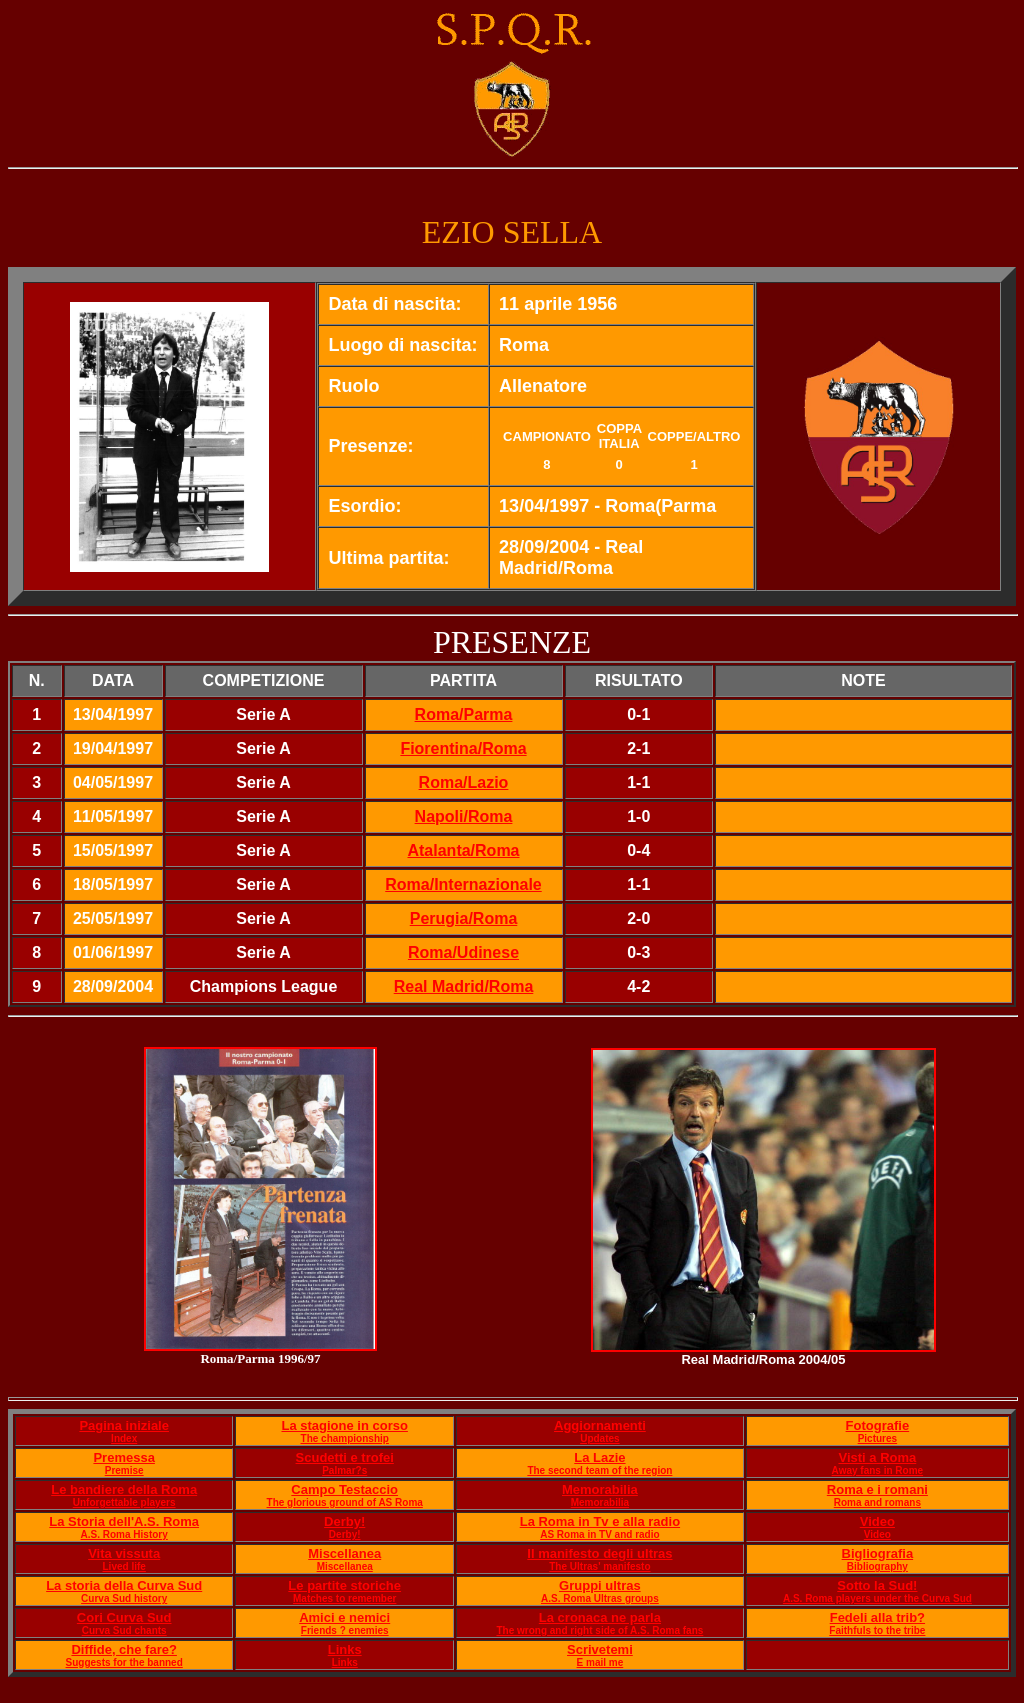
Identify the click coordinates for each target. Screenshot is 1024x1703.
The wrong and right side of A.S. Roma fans (599, 1630)
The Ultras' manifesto (599, 1566)
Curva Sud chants (124, 1630)
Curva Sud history (124, 1598)
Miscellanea (344, 1553)
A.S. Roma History (124, 1534)
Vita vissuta (124, 1553)
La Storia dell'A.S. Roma (124, 1521)
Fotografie (878, 1425)
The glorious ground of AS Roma (345, 1502)
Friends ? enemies (345, 1630)
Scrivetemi (600, 1649)
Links (345, 1649)
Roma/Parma (464, 714)
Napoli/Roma (464, 816)
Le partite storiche (344, 1585)
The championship (345, 1438)
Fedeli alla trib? (877, 1617)
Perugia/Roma (464, 918)
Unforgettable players (124, 1502)
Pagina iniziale (124, 1425)
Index (124, 1438)
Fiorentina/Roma (463, 748)
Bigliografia (878, 1553)
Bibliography (877, 1566)
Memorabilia (600, 1489)
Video (877, 1521)
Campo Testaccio (344, 1489)
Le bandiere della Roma (124, 1489)
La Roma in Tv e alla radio (600, 1521)
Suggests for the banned (124, 1662)
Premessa (123, 1457)
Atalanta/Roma (463, 850)
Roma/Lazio (464, 782)
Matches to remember (344, 1598)
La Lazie (599, 1457)
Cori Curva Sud (124, 1617)
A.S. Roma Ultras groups (600, 1598)
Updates (599, 1438)
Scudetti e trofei (345, 1457)
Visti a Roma (877, 1457)
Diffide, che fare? (123, 1649)
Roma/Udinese (463, 952)
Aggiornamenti (600, 1425)
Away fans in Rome (878, 1470)
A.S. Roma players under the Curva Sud (877, 1598)
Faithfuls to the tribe (877, 1630)
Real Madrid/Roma (464, 986)
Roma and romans (877, 1502)
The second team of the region (599, 1470)
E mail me (600, 1662)
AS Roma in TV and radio (599, 1534)
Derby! (344, 1521)
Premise (124, 1470)
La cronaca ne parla (600, 1617)
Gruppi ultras (600, 1585)
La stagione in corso (344, 1425)
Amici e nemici (344, 1617)
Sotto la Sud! (877, 1585)
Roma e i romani (877, 1489)
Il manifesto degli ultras (599, 1553)
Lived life (124, 1566)
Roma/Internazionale (463, 884)
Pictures (877, 1438)
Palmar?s (344, 1470)
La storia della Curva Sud (124, 1585)
